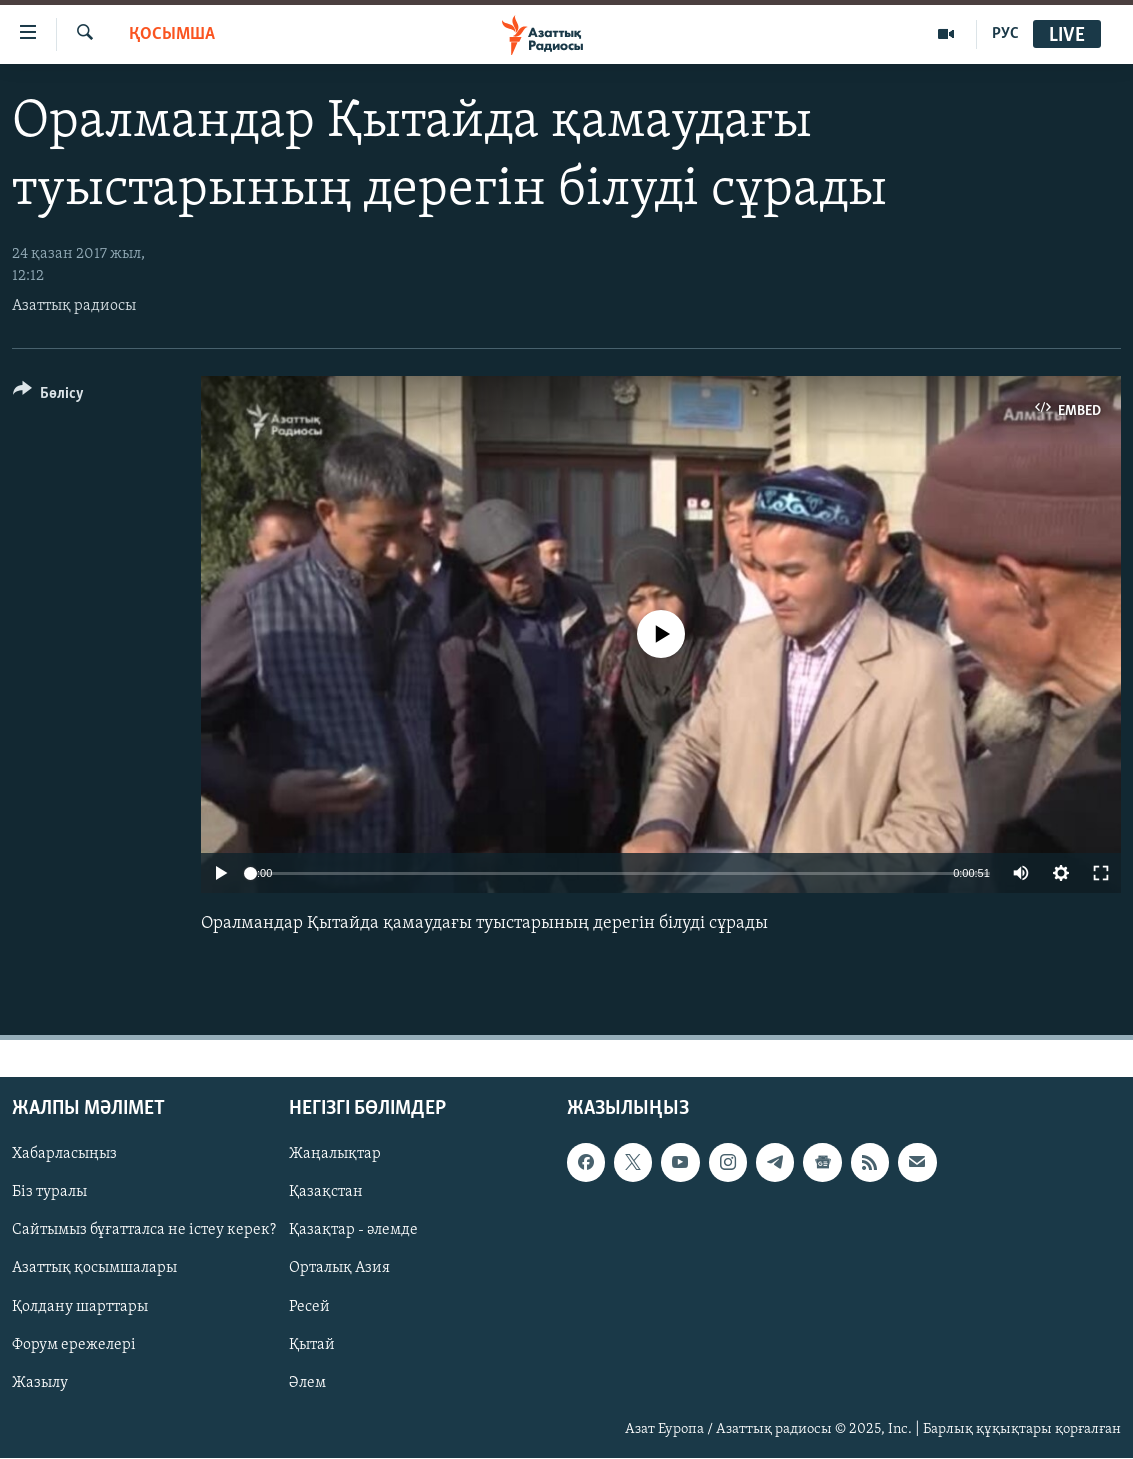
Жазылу (40, 1383)
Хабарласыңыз (64, 1155)
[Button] (48, 396)
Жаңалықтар (335, 1155)
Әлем (307, 1383)
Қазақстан (326, 1193)
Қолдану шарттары (80, 1307)
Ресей (309, 1307)
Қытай (312, 1345)
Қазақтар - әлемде (353, 1231)
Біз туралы (49, 1193)
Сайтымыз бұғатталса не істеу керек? (144, 1231)
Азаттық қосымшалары (94, 1269)
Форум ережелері (74, 1345)
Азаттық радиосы (74, 306)
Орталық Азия (339, 1269)
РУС (1005, 34)
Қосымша (172, 34)
